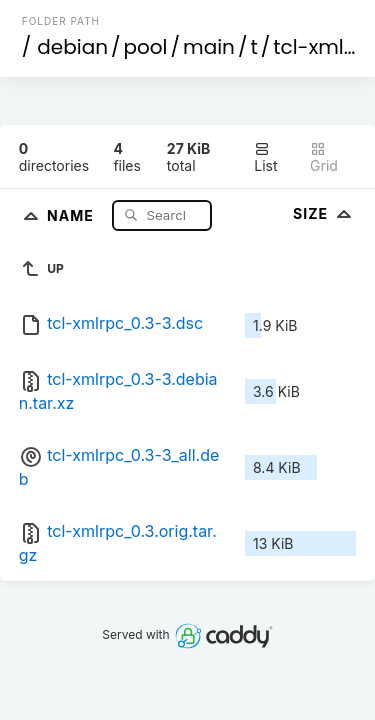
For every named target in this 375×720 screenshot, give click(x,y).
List (265, 157)
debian (72, 47)
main (209, 47)
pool (146, 47)
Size (324, 213)
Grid (324, 157)
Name (72, 214)
